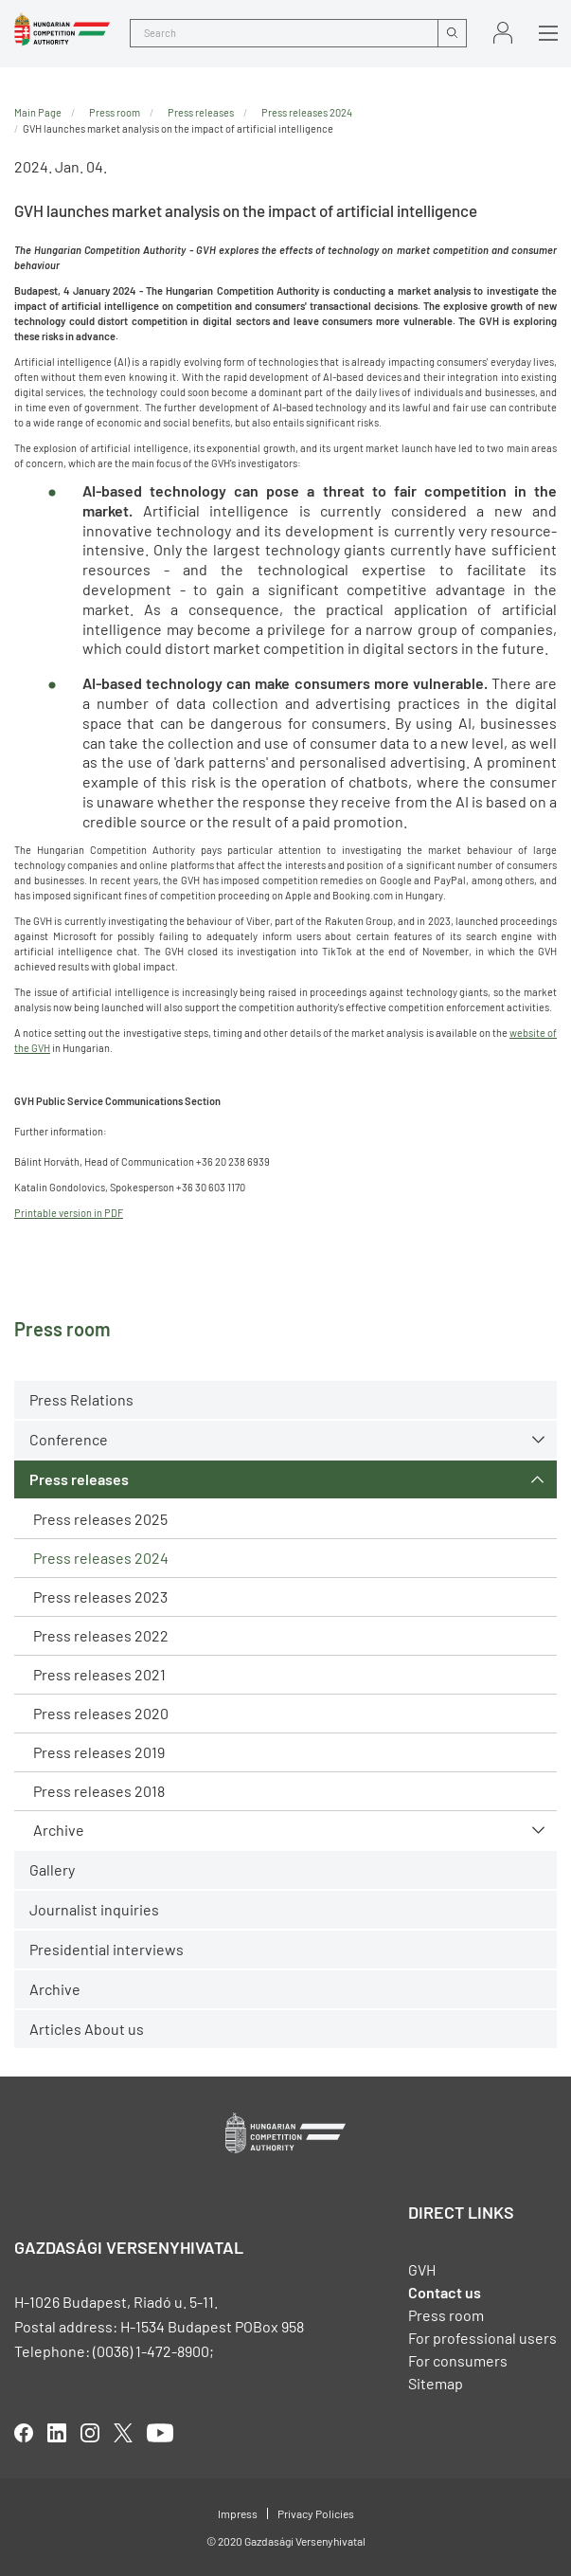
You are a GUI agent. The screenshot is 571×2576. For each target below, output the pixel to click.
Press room (114, 112)
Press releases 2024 (101, 1558)
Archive (58, 1830)
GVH (422, 2269)
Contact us (444, 2292)
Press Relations (81, 1399)
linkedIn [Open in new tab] (56, 2432)
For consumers (458, 2360)
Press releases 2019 (99, 1752)
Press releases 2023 (100, 1596)
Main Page (38, 112)
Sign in (503, 32)
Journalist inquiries (94, 1909)
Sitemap (435, 2383)
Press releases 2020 (101, 1713)
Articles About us (86, 2029)
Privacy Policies (315, 2513)
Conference (68, 1439)
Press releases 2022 (101, 1635)
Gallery (52, 1869)
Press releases (79, 1479)
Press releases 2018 (99, 1791)
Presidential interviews (106, 1949)
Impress (238, 2513)
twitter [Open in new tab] (123, 2432)
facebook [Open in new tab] (23, 2432)
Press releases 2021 (99, 1674)
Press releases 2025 (100, 1519)
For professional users (482, 2338)
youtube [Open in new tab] (160, 2432)
